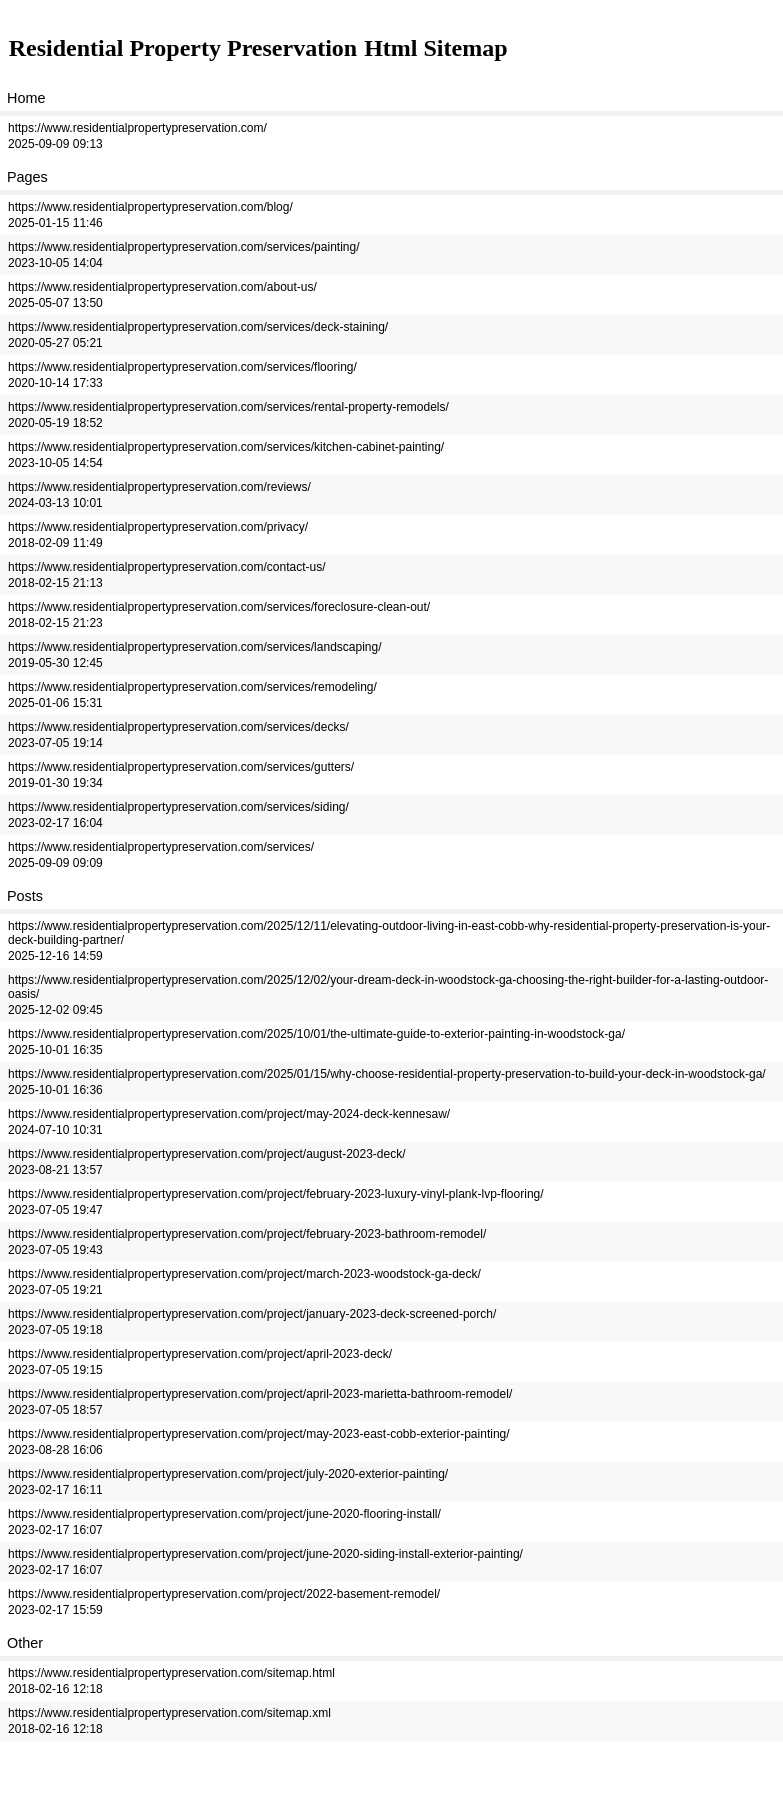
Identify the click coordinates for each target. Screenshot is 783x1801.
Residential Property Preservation (183, 48)
